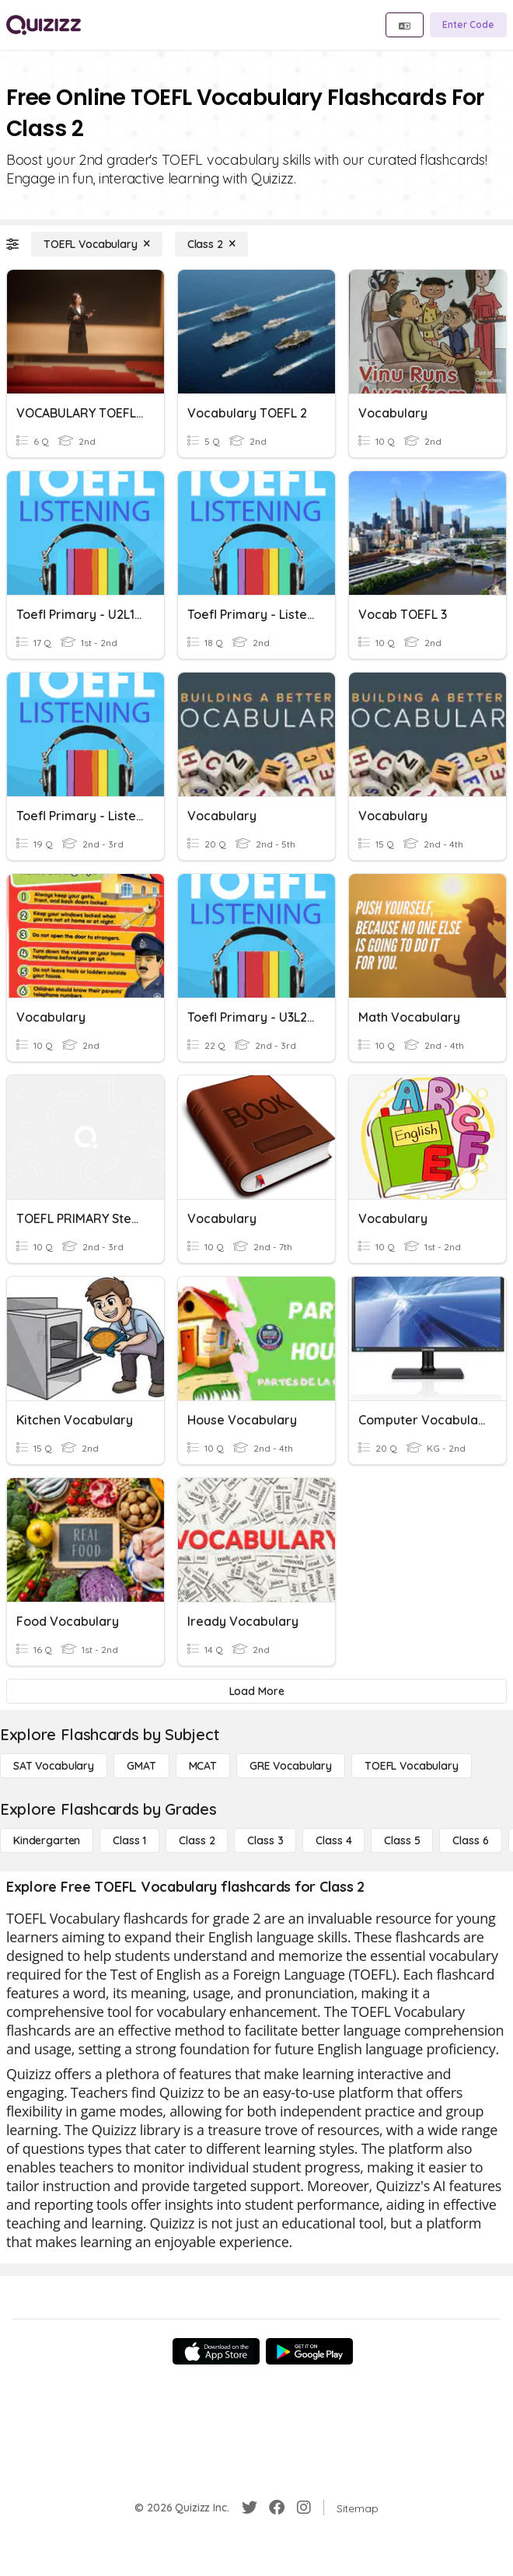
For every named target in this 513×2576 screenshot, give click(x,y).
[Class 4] (333, 1840)
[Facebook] (276, 2507)
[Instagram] (304, 2507)
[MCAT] (203, 1765)
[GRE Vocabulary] (290, 1765)
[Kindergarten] (46, 1840)
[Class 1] (129, 1840)
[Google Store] (309, 2351)
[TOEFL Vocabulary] (96, 244)
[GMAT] (141, 1765)
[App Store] (216, 2351)
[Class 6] (470, 1840)
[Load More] (256, 1691)
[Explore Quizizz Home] (43, 25)
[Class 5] (402, 1840)
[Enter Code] (468, 24)
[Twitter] (249, 2507)
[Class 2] (211, 244)
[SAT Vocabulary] (53, 1765)
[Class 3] (265, 1840)
